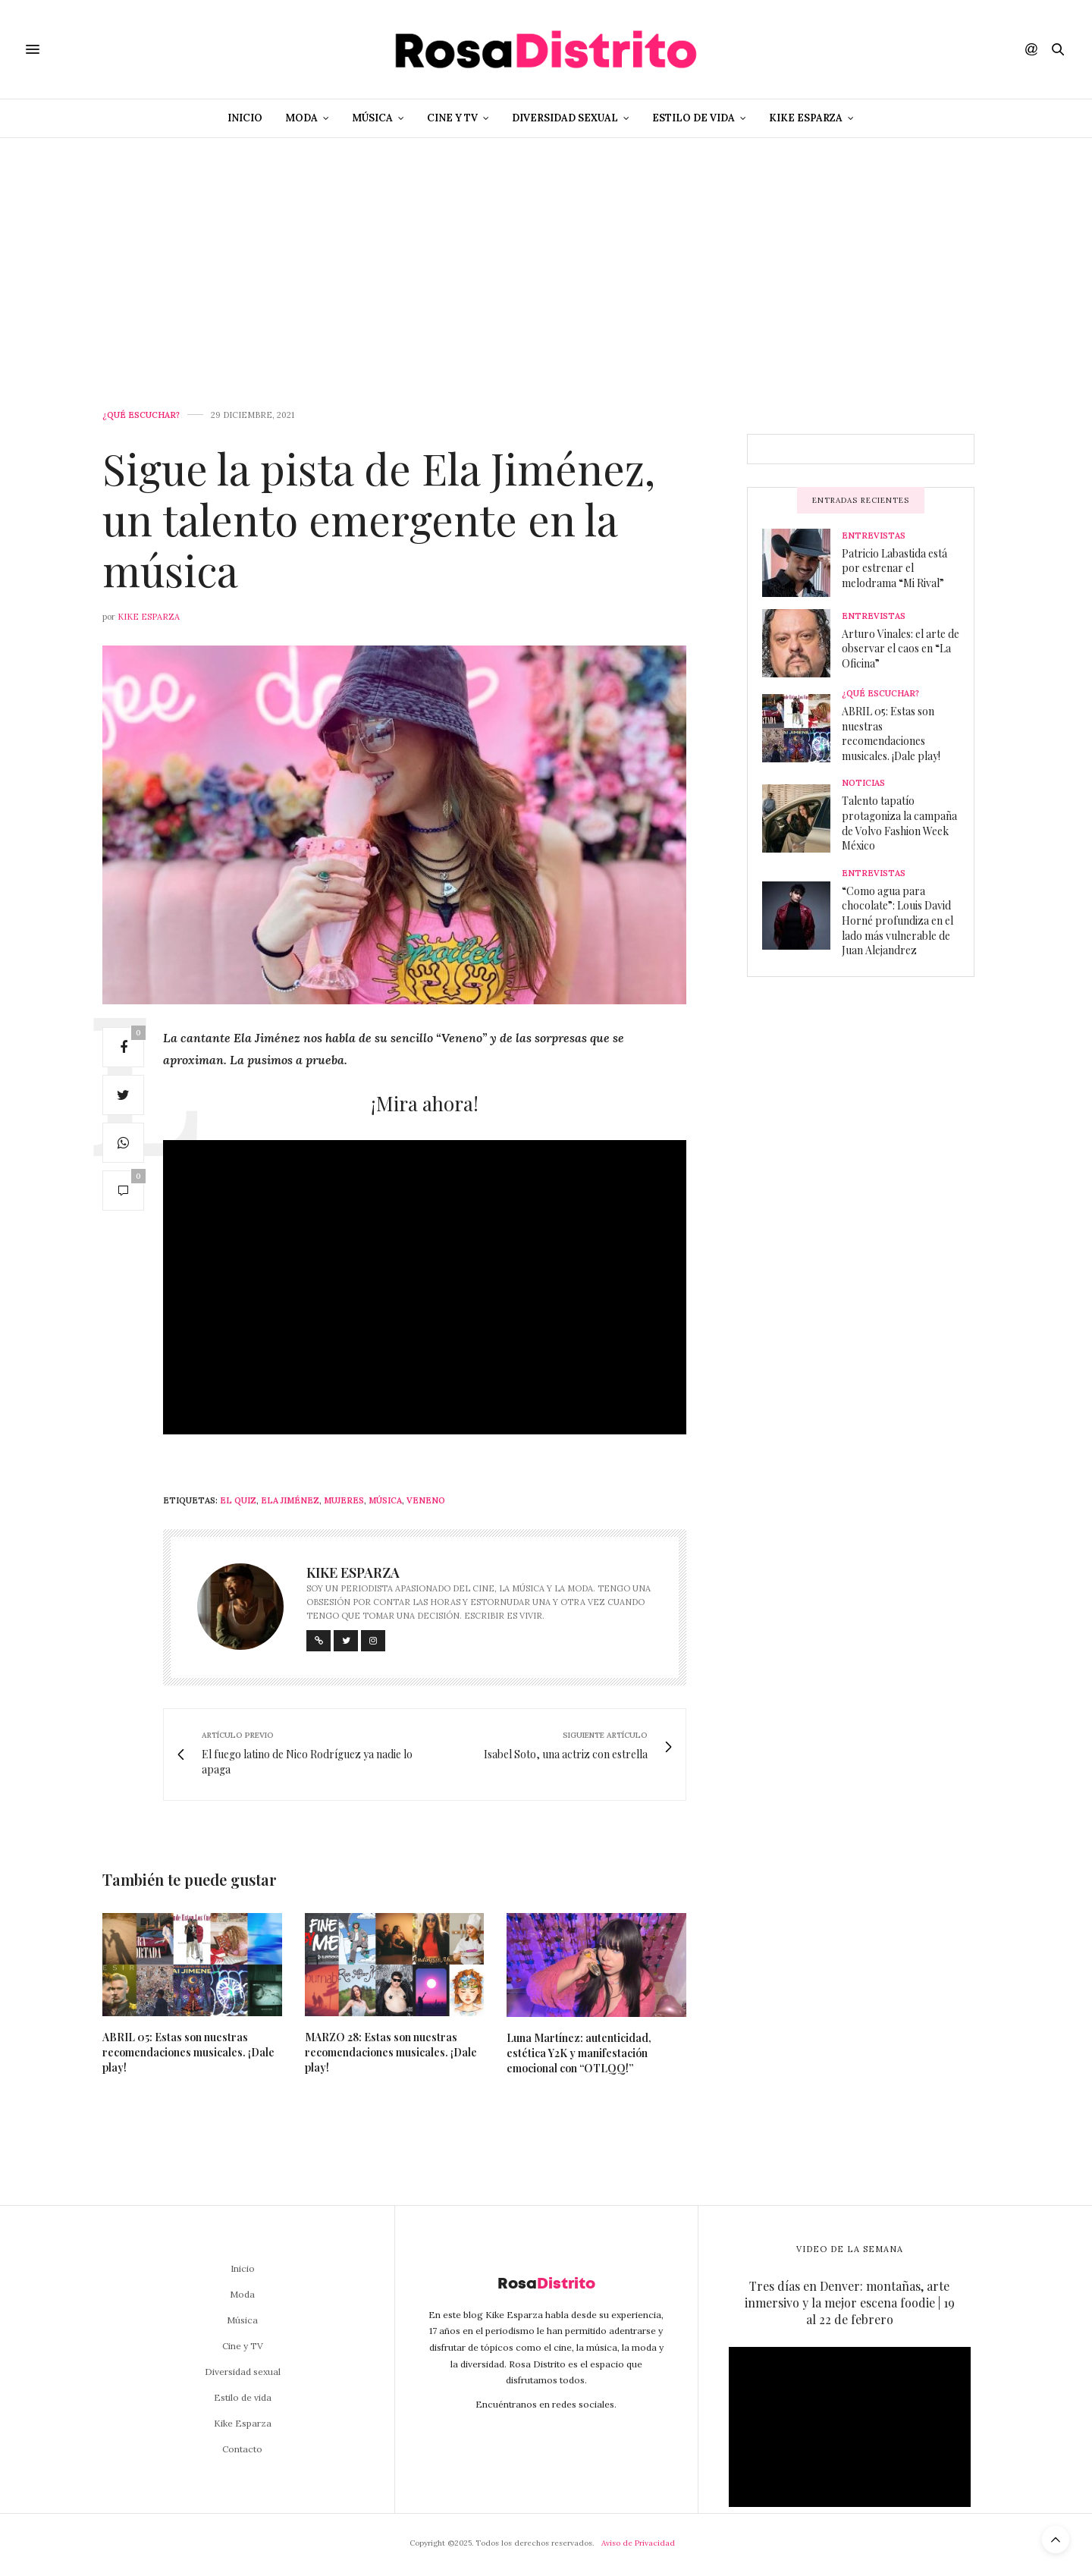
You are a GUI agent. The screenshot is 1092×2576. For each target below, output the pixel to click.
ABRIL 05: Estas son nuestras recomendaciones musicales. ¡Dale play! (188, 2052)
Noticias (863, 783)
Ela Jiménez (290, 1500)
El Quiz (238, 1500)
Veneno (425, 1500)
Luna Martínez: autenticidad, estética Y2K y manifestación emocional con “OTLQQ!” (579, 2053)
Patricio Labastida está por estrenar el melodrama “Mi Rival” (894, 568)
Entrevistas (873, 536)
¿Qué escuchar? (141, 415)
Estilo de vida (693, 118)
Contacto (242, 2449)
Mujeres (344, 1500)
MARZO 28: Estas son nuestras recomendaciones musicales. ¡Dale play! (391, 2052)
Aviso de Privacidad (638, 2543)
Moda (301, 118)
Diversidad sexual (565, 118)
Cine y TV (452, 118)
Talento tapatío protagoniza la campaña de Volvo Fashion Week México (899, 823)
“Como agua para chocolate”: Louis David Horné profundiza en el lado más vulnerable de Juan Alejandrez (897, 920)
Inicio (245, 118)
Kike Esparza (806, 118)
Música (372, 118)
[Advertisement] (546, 252)
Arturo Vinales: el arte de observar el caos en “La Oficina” (900, 649)
